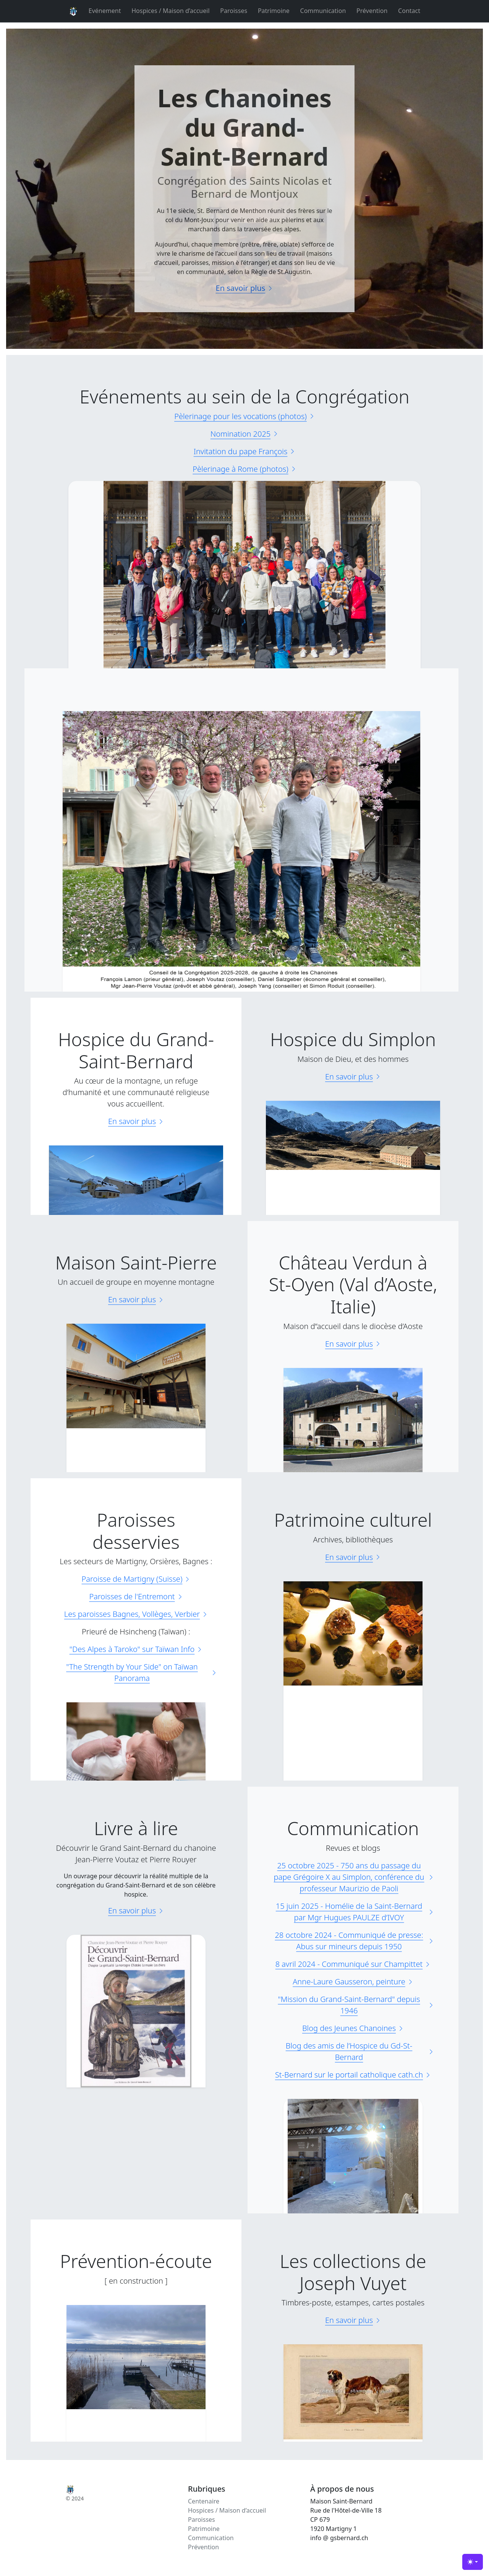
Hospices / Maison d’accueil (170, 10)
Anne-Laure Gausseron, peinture (353, 1981)
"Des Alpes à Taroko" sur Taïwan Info (136, 1649)
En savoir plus (245, 288)
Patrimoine (274, 10)
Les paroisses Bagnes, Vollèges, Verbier (136, 1614)
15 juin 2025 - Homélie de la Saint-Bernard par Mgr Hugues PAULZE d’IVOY (355, 1912)
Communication (323, 10)
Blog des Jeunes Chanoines (353, 2028)
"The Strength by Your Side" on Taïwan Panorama (141, 1672)
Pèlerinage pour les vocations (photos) (244, 416)
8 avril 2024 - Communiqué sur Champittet (353, 1964)
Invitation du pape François (245, 451)
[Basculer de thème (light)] (472, 2562)
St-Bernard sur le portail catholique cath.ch (353, 2075)
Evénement (105, 10)
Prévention (371, 10)
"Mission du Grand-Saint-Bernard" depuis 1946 (356, 2005)
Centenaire (203, 2501)
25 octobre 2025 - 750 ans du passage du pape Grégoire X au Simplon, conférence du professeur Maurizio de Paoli (354, 1877)
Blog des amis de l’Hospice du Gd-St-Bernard (360, 2051)
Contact (409, 10)
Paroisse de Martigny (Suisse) (136, 1579)
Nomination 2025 (244, 434)
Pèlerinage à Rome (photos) (244, 469)
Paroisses (233, 10)
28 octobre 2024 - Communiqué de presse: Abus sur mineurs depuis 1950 (354, 1941)
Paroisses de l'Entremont (136, 1596)
